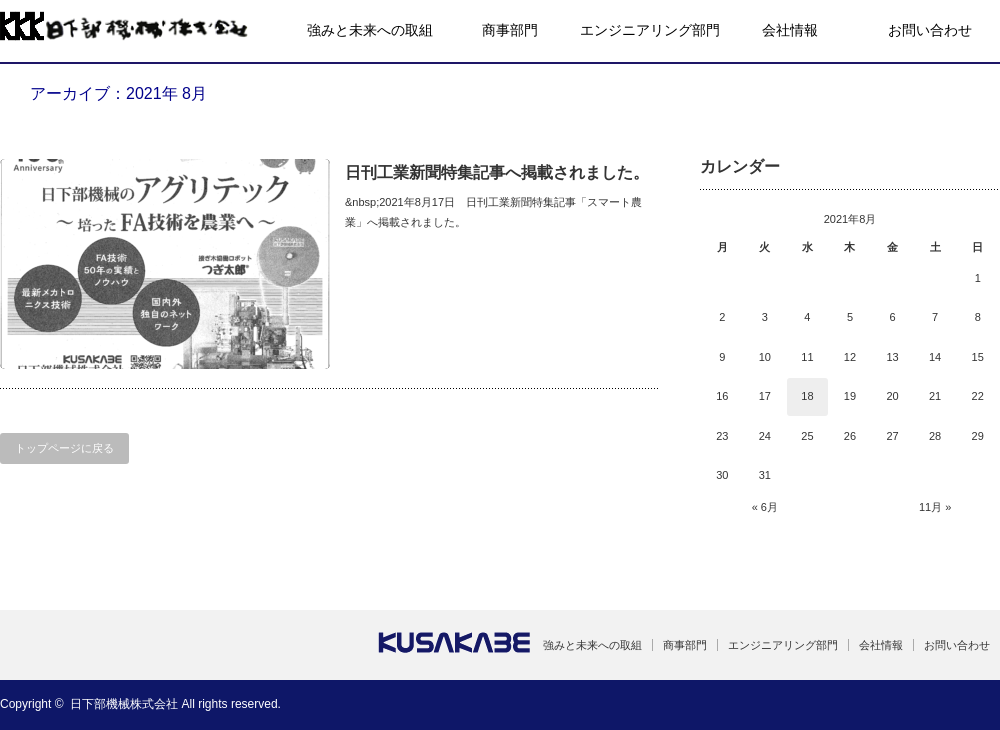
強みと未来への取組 (370, 30)
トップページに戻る (64, 448)
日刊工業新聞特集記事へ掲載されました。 (497, 172)
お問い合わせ (930, 30)
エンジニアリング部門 (650, 30)
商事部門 (510, 30)
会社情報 (790, 30)
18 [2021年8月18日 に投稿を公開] (807, 396)
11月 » (935, 507)
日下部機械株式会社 (124, 704)
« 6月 (765, 507)
